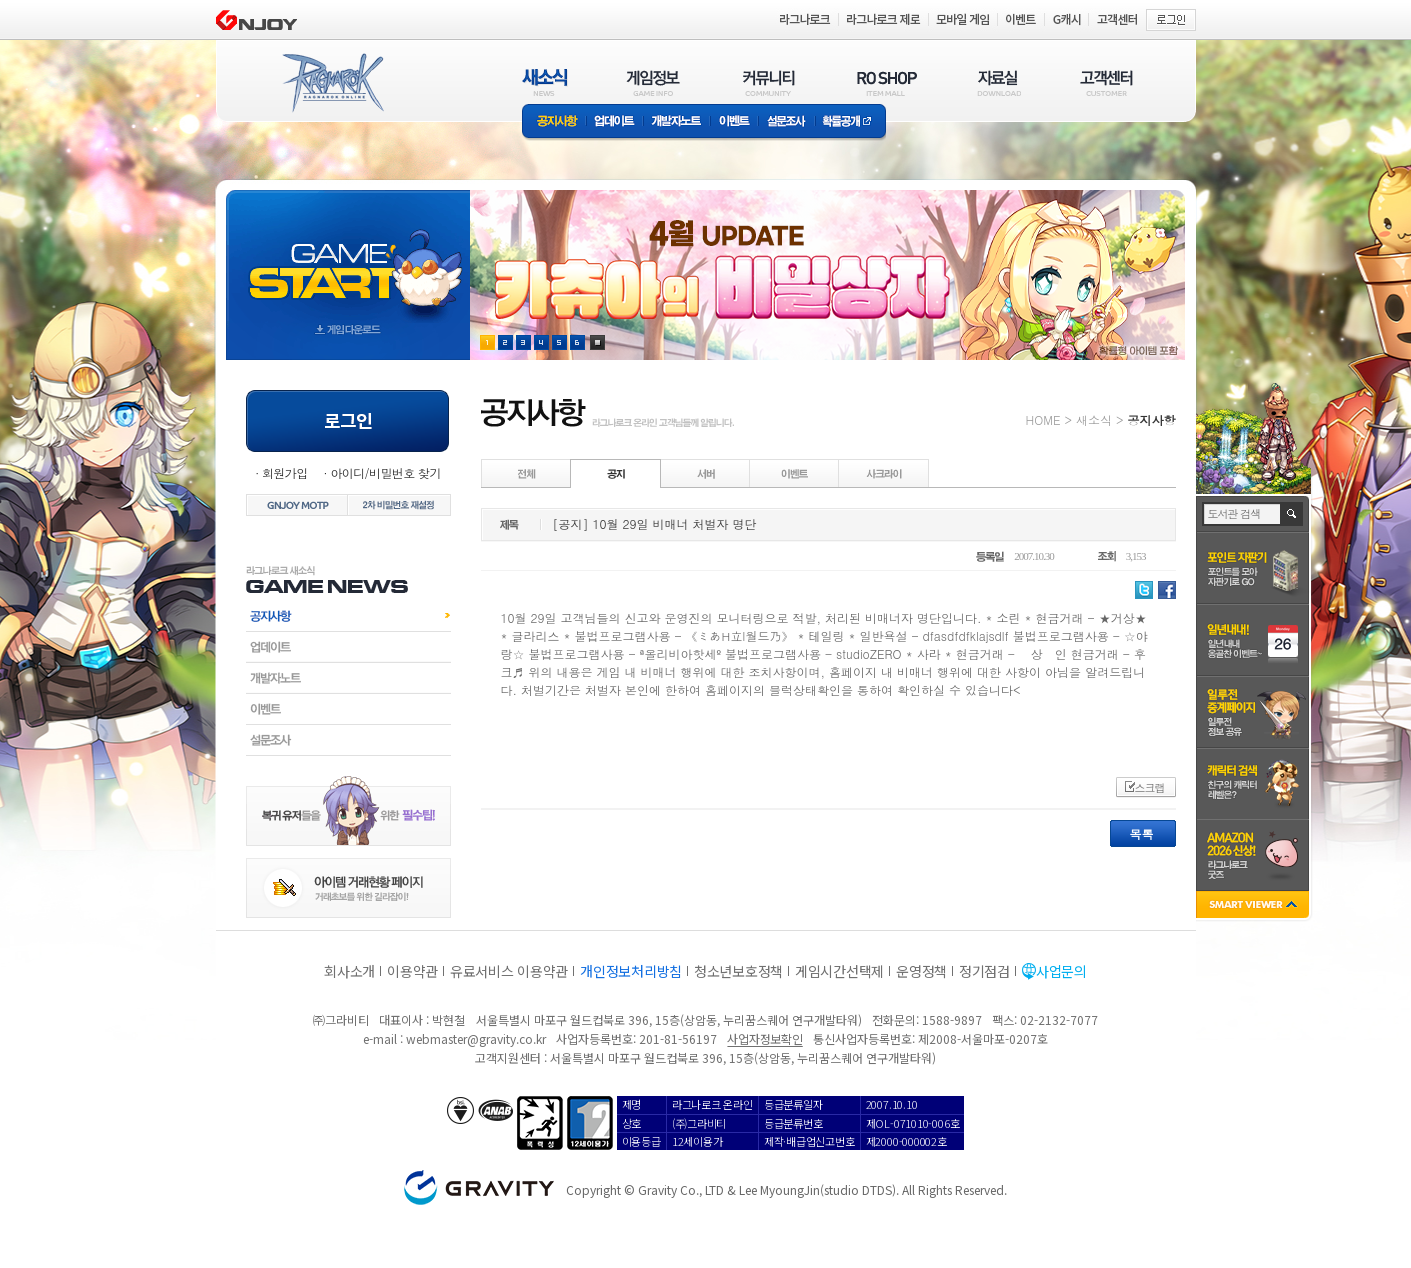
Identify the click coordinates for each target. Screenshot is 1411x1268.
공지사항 (554, 122)
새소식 (1094, 419)
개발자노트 (676, 122)
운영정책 (921, 971)
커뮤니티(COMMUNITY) (769, 82)
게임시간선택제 (839, 971)
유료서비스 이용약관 (509, 971)
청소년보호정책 (738, 971)
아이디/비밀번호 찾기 (385, 472)
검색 (1292, 514)
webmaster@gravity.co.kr (476, 1038)
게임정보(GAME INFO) (653, 82)
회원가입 (285, 472)
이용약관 (412, 971)
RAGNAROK (332, 83)
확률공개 (850, 122)
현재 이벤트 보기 (597, 342)
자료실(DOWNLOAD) (998, 82)
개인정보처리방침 (631, 971)
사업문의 (1061, 971)
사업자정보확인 (764, 1038)
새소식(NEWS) (545, 82)
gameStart (348, 256)
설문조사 (786, 122)
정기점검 (984, 971)
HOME (1043, 419)
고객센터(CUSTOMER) (1106, 82)
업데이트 (614, 122)
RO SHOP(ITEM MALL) (887, 82)
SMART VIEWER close (1254, 906)
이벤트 (734, 122)
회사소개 (349, 971)
